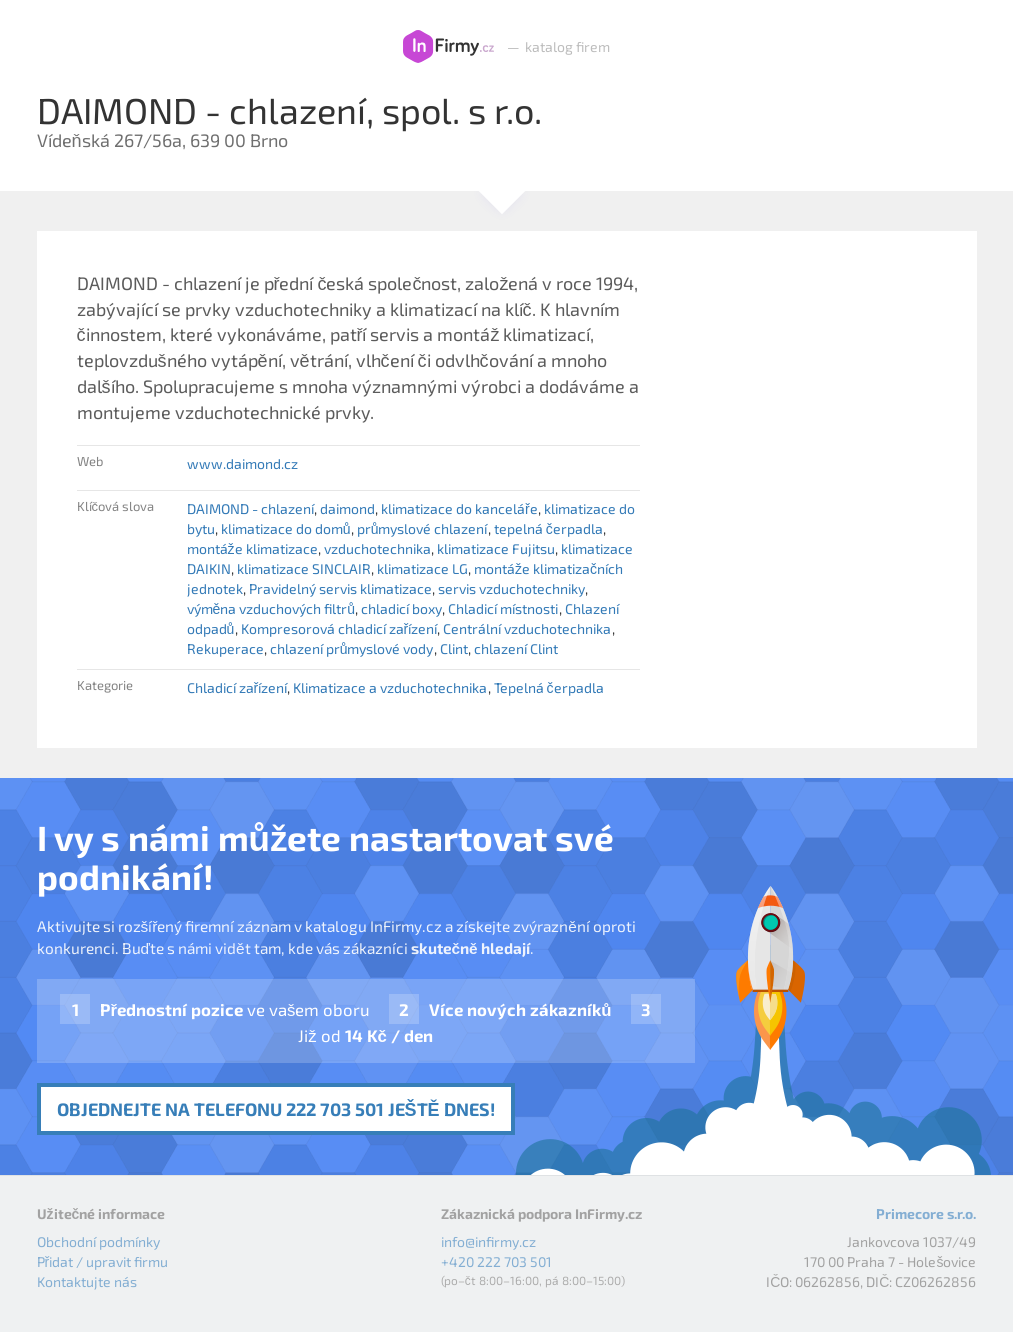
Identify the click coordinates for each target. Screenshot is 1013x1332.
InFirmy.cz (448, 47)
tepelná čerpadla (548, 528)
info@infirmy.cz (488, 1241)
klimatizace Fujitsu (496, 548)
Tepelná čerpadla (549, 687)
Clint (454, 648)
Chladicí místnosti (503, 608)
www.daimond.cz (242, 463)
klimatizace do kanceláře (459, 508)
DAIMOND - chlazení (250, 508)
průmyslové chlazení (422, 528)
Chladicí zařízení (237, 687)
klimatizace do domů (286, 528)
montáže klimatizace (252, 548)
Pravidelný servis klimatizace (340, 588)
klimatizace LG (422, 568)
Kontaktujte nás (87, 1281)
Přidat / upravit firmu (103, 1261)
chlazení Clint (516, 648)
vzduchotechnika (377, 548)
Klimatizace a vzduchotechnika (390, 687)
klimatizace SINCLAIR (304, 568)
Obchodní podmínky (98, 1241)
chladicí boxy (401, 608)
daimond (347, 508)
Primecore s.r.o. (926, 1213)
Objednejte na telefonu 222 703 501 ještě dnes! (276, 1109)
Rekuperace (225, 648)
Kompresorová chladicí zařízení (339, 628)
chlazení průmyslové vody (352, 648)
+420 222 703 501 (496, 1261)
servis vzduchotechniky (511, 588)
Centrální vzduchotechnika (527, 628)
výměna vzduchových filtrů (271, 608)
